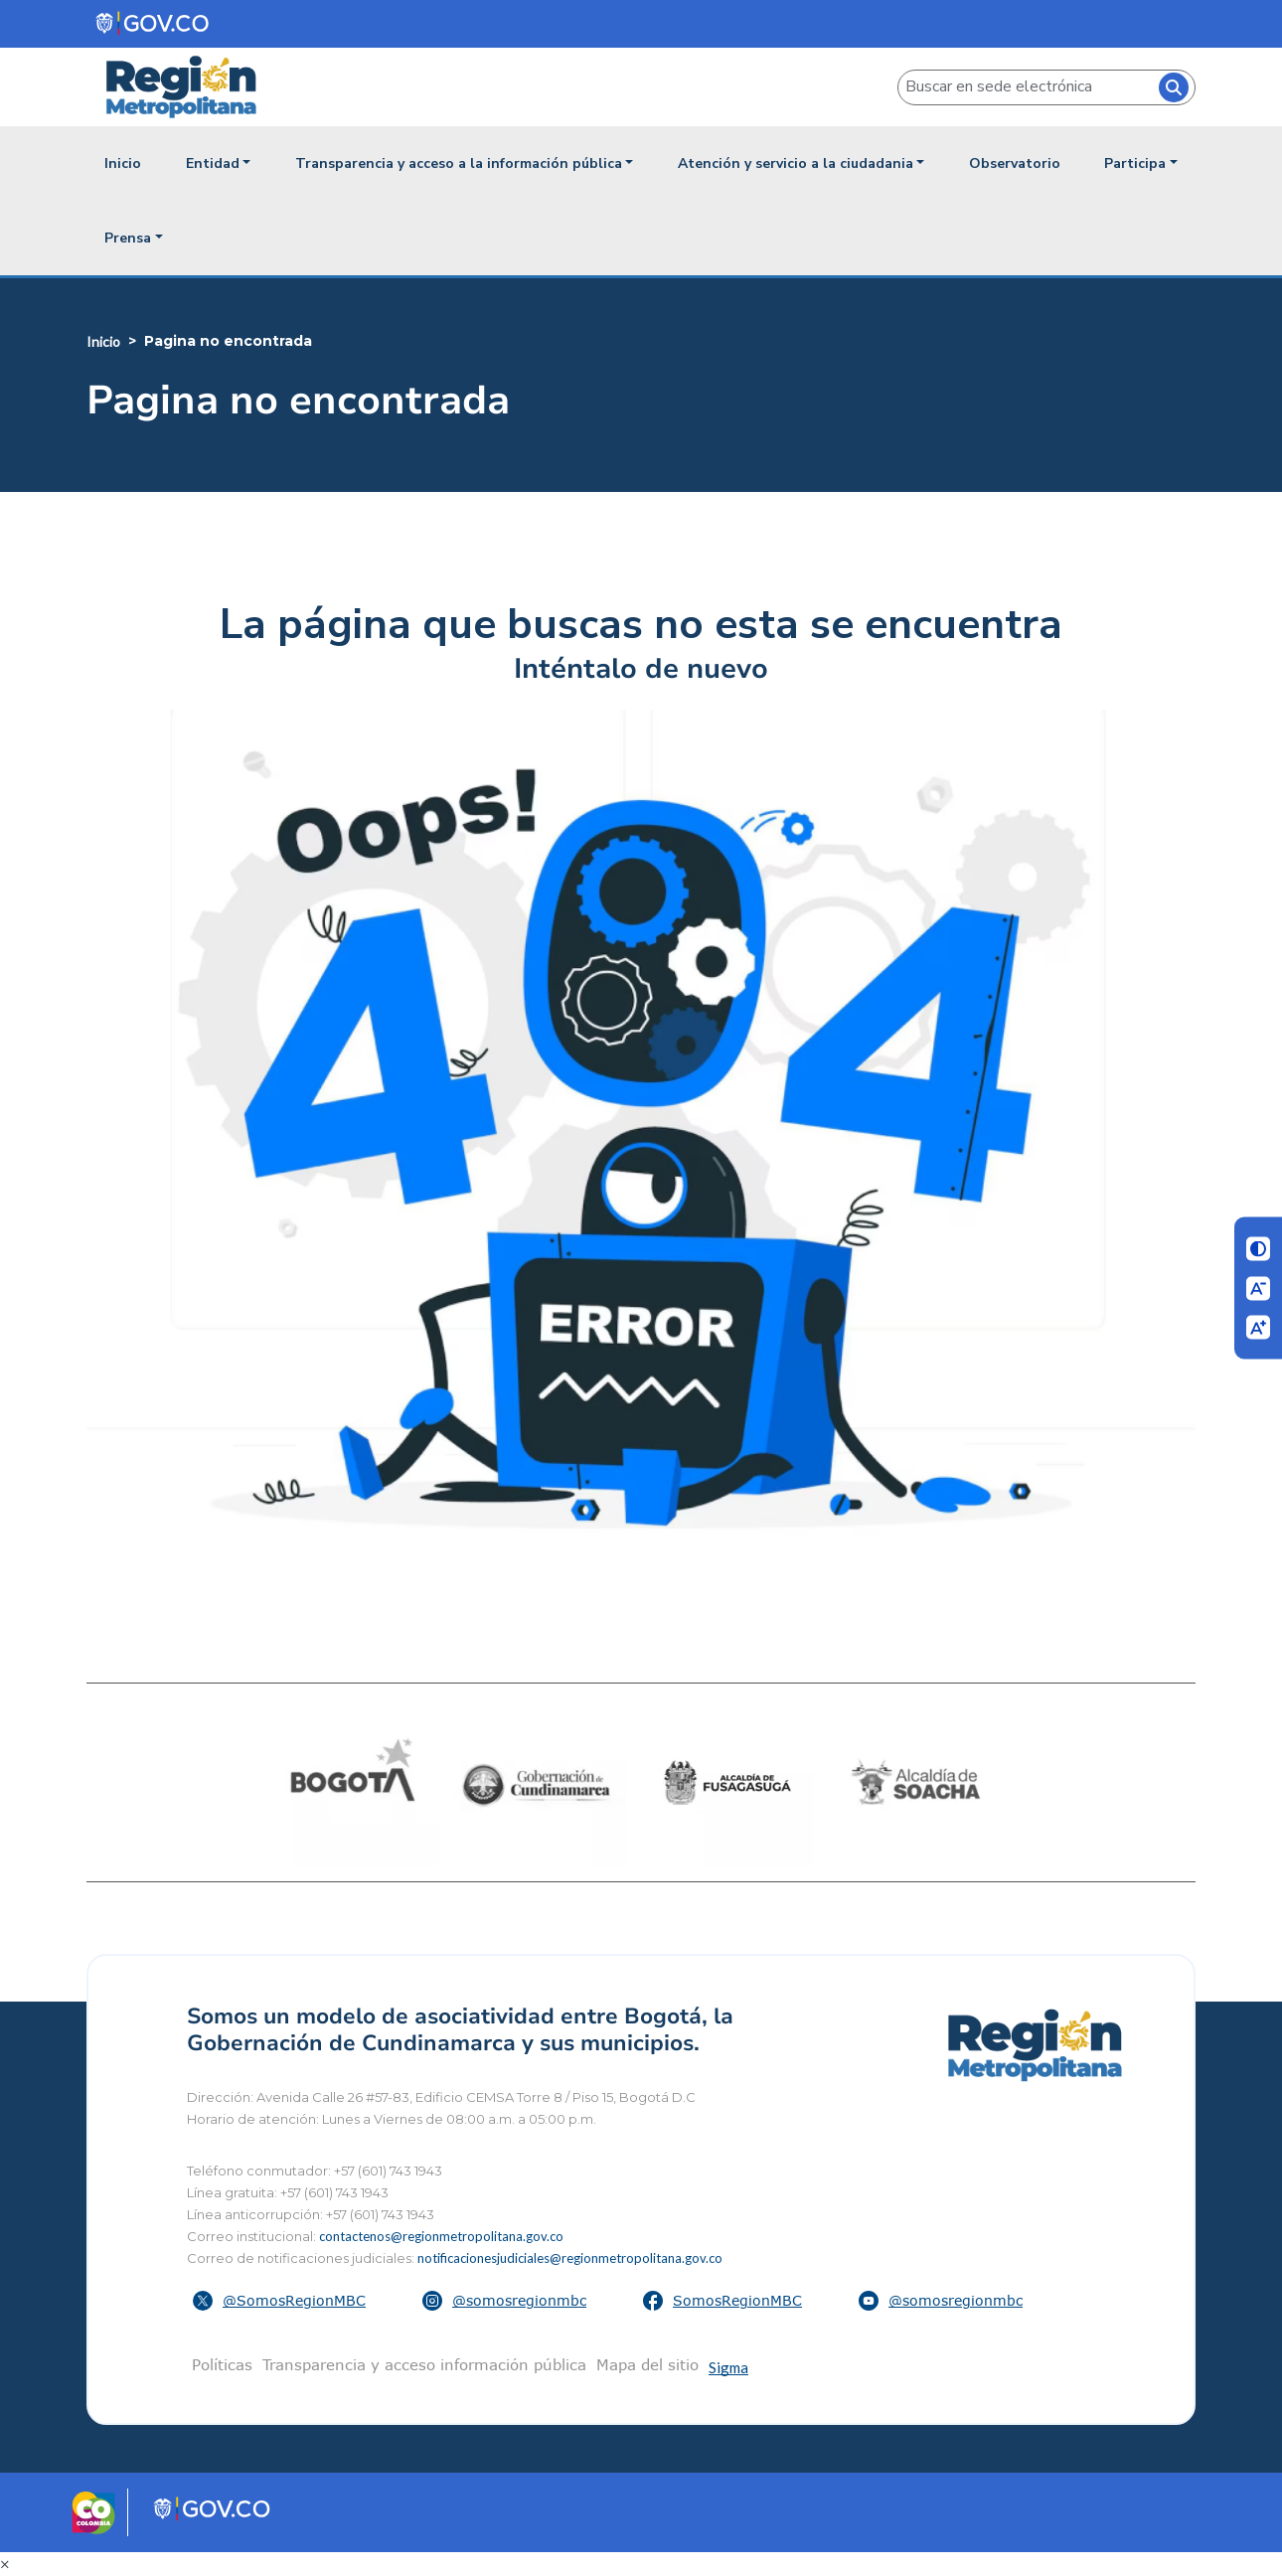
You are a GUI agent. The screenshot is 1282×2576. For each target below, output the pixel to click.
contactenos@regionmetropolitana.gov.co (441, 2236)
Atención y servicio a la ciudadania (795, 163)
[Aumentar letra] (1258, 1328)
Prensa (127, 238)
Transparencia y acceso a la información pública (458, 163)
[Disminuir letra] (1258, 1288)
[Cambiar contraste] (1258, 1249)
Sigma (728, 2367)
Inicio (122, 163)
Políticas (222, 2364)
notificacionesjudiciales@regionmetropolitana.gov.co (569, 2258)
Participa (1135, 163)
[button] (282, 2301)
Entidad (213, 163)
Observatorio (1014, 163)
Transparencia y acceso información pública (424, 2364)
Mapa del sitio (647, 2364)
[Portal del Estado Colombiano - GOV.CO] (153, 23)
